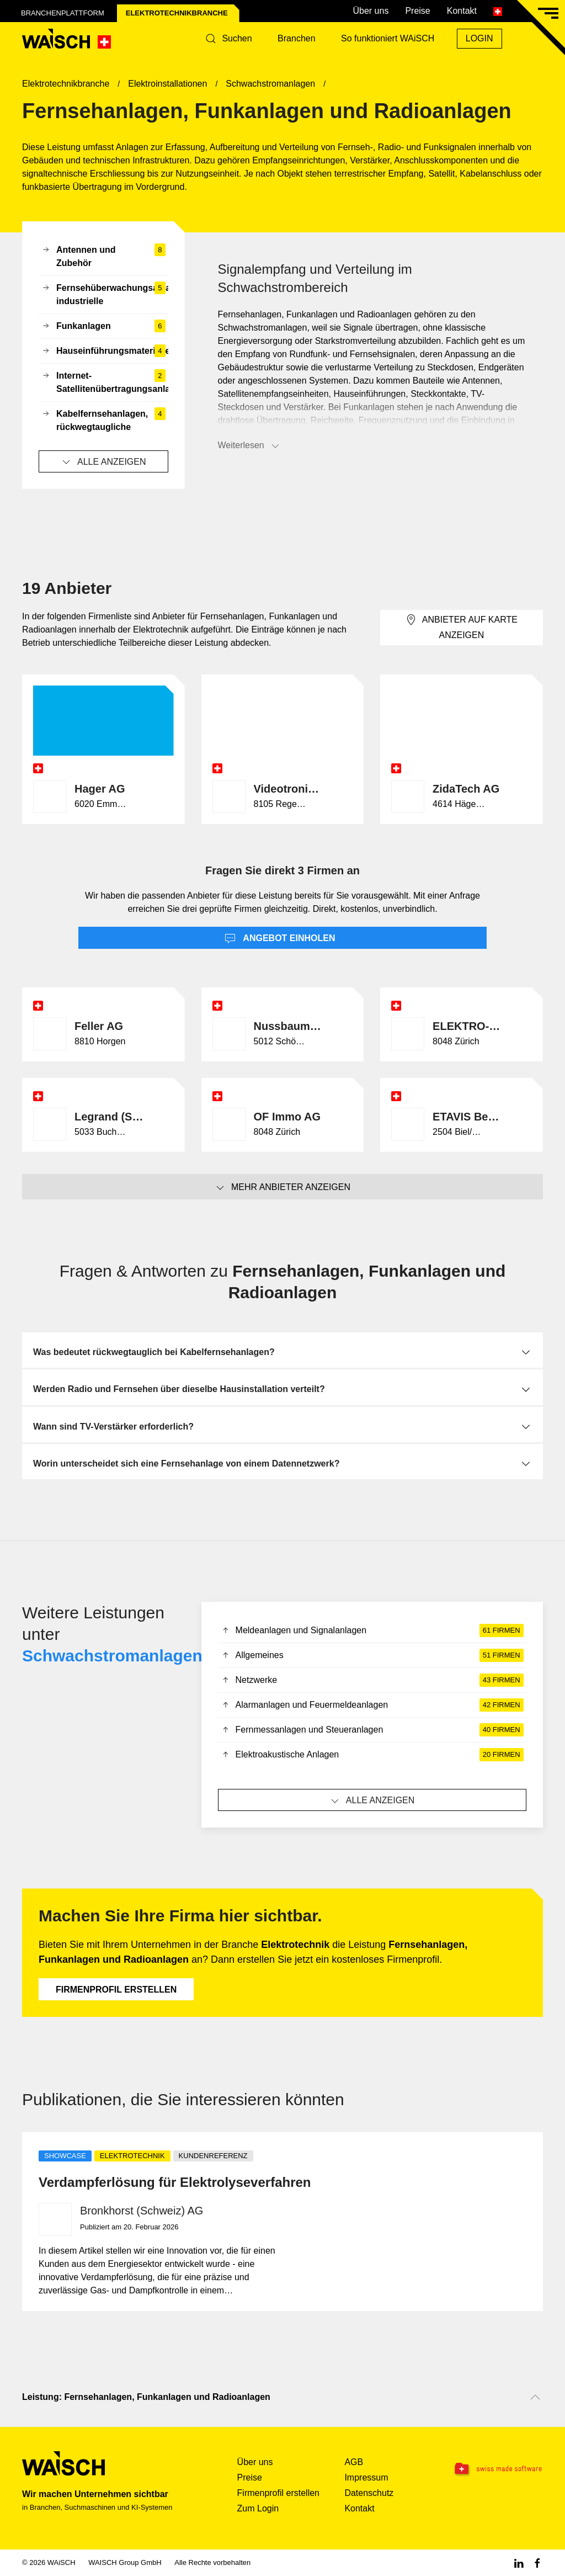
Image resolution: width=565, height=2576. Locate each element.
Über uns (370, 10)
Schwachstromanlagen (112, 1655)
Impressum (366, 2477)
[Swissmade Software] (497, 2469)
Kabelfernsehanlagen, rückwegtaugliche (103, 420)
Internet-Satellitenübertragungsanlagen (104, 382)
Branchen (297, 38)
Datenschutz (368, 2493)
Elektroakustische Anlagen (372, 1754)
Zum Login (258, 2508)
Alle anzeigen (103, 462)
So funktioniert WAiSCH (387, 38)
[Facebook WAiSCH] (537, 2562)
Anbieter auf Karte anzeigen (462, 626)
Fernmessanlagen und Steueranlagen (372, 1729)
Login (479, 38)
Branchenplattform (62, 13)
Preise (417, 10)
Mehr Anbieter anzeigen (282, 1187)
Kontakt (462, 10)
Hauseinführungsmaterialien (104, 351)
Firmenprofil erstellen (116, 1989)
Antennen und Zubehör (103, 256)
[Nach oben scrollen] (535, 2397)
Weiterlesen (249, 446)
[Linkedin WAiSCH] (518, 2562)
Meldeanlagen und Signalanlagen (372, 1630)
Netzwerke (372, 1680)
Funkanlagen (103, 326)
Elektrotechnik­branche (177, 13)
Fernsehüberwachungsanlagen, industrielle (104, 294)
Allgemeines (372, 1655)
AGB (353, 2462)
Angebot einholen (280, 938)
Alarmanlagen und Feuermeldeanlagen (372, 1705)
